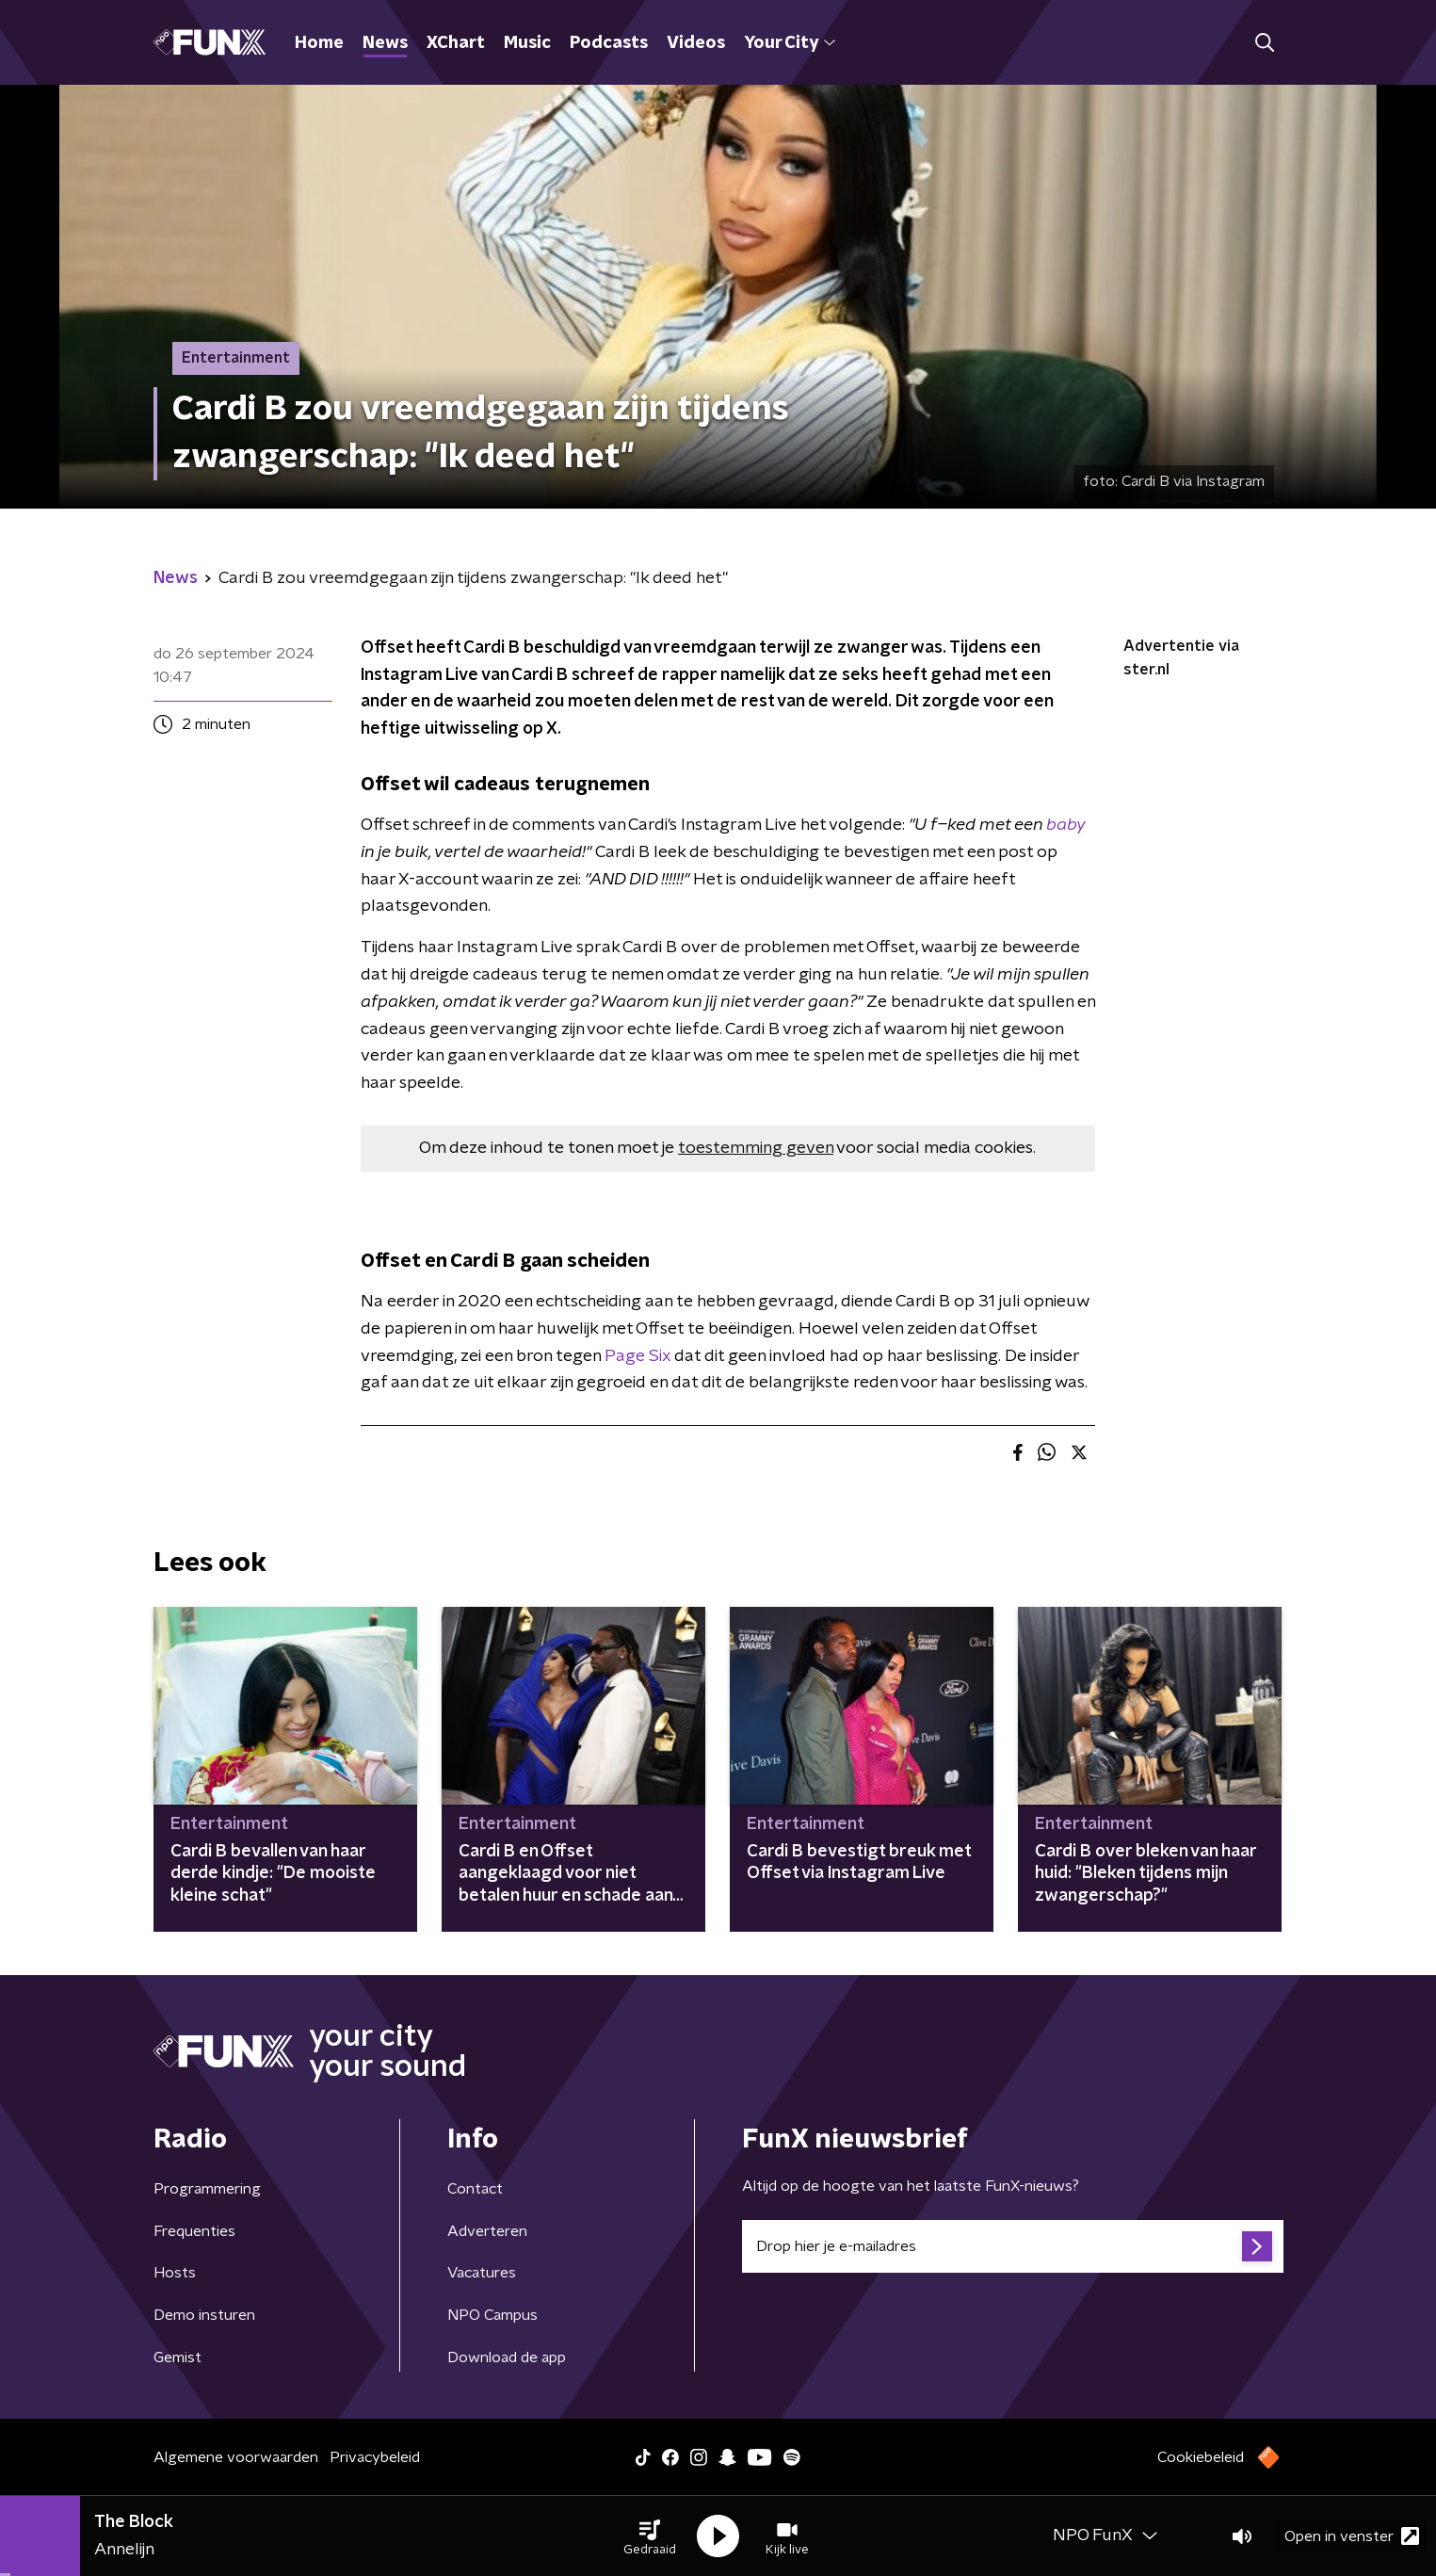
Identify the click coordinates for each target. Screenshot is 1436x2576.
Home (319, 43)
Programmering (207, 2188)
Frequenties (194, 2231)
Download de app (506, 2357)
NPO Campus (492, 2315)
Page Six (639, 1356)
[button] (650, 2536)
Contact (475, 2188)
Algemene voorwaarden (235, 2457)
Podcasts (609, 43)
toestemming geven (755, 1148)
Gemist (177, 2357)
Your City (789, 43)
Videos (696, 43)
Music (527, 43)
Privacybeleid (375, 2457)
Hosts (174, 2272)
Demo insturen (204, 2315)
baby (1065, 825)
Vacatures (481, 2272)
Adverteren (487, 2231)
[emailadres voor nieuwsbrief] (1012, 2246)
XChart (456, 43)
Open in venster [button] (1351, 2536)
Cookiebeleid (1200, 2457)
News (385, 43)
